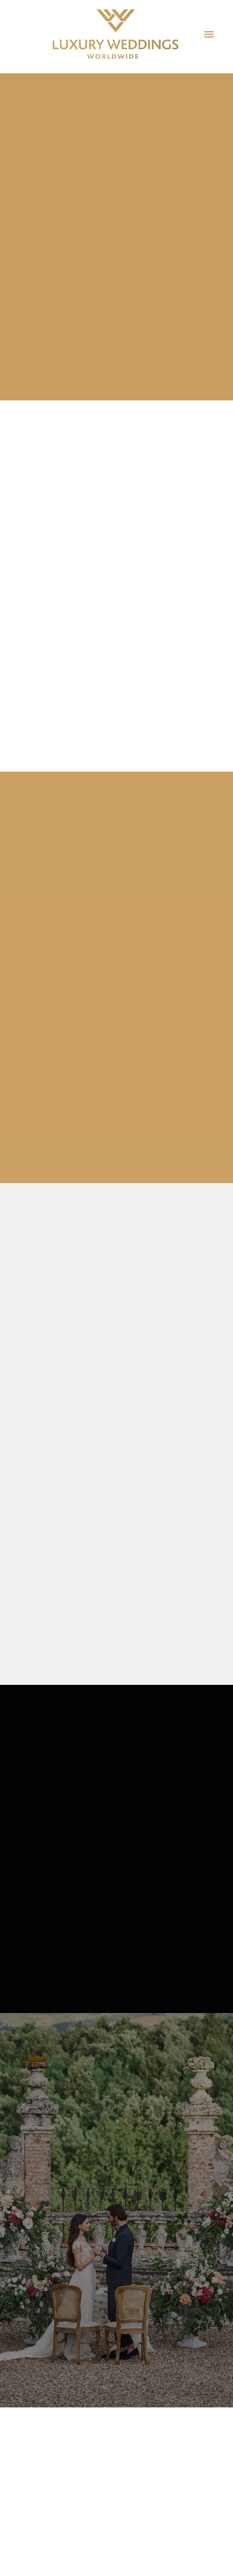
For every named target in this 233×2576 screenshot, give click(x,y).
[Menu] (208, 34)
